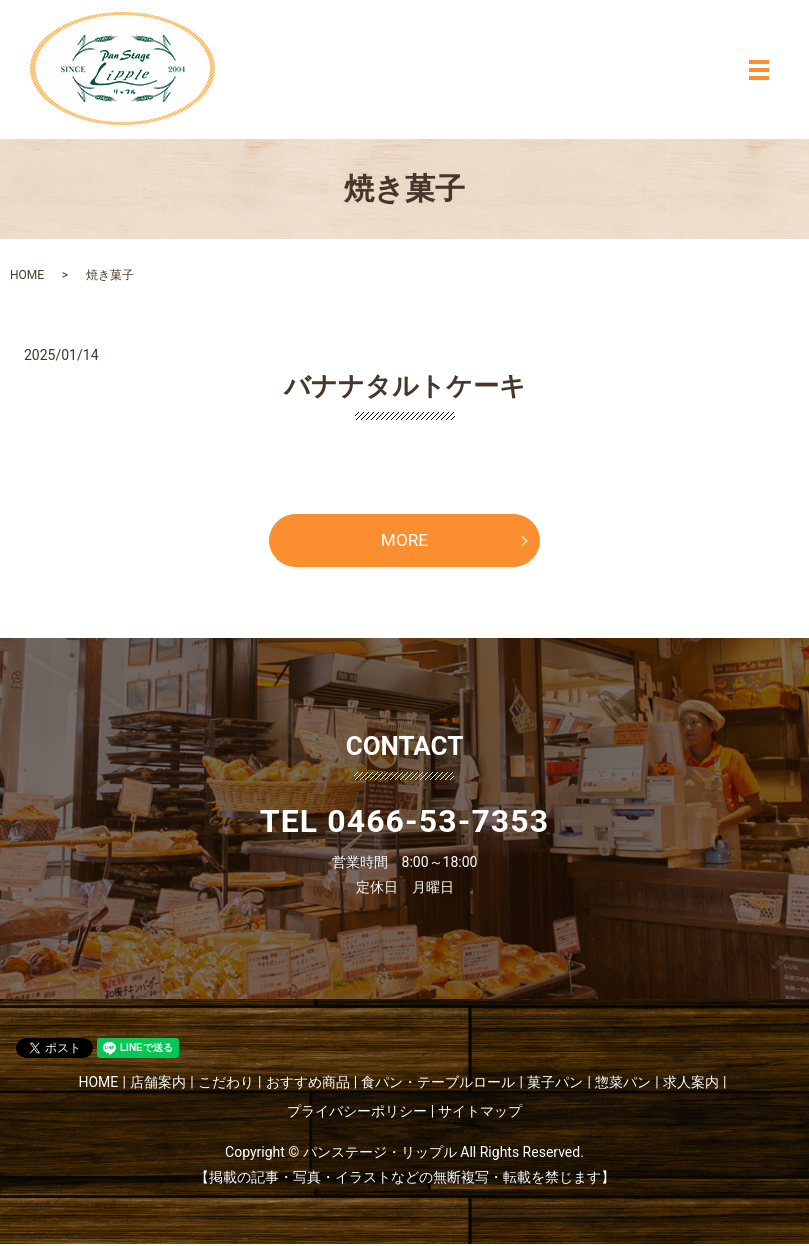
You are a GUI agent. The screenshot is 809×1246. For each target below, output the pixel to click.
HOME (27, 275)
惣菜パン (623, 1084)
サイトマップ (480, 1113)
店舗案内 (158, 1084)
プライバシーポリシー (357, 1113)
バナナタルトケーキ (405, 386)
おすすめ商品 (308, 1084)
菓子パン (555, 1084)
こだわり (226, 1084)
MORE (404, 541)
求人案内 (691, 1084)
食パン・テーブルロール (438, 1084)
